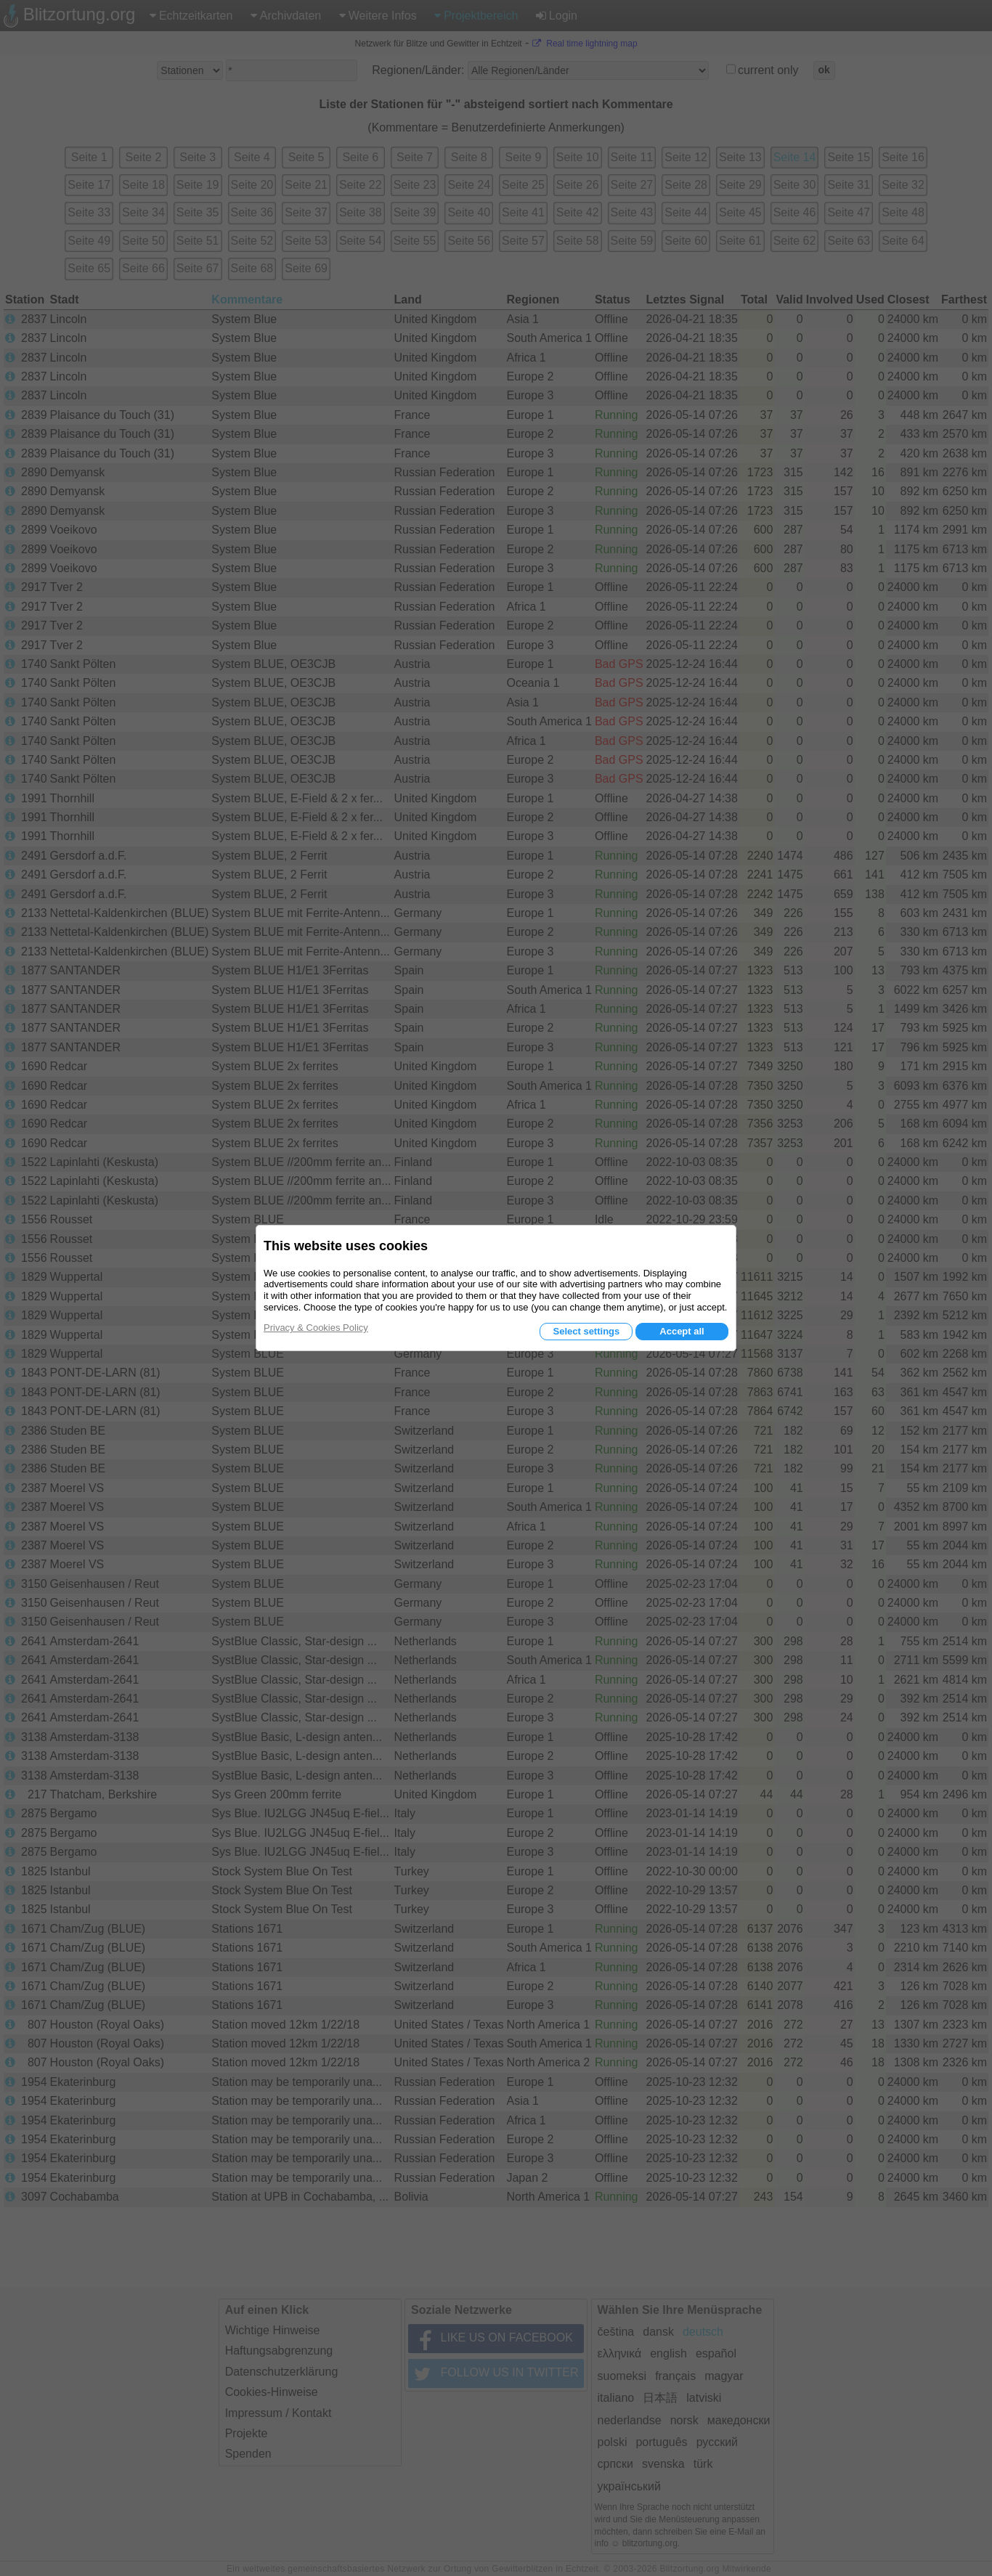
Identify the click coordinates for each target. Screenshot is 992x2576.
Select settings (586, 1331)
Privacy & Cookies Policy (316, 1327)
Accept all (681, 1331)
